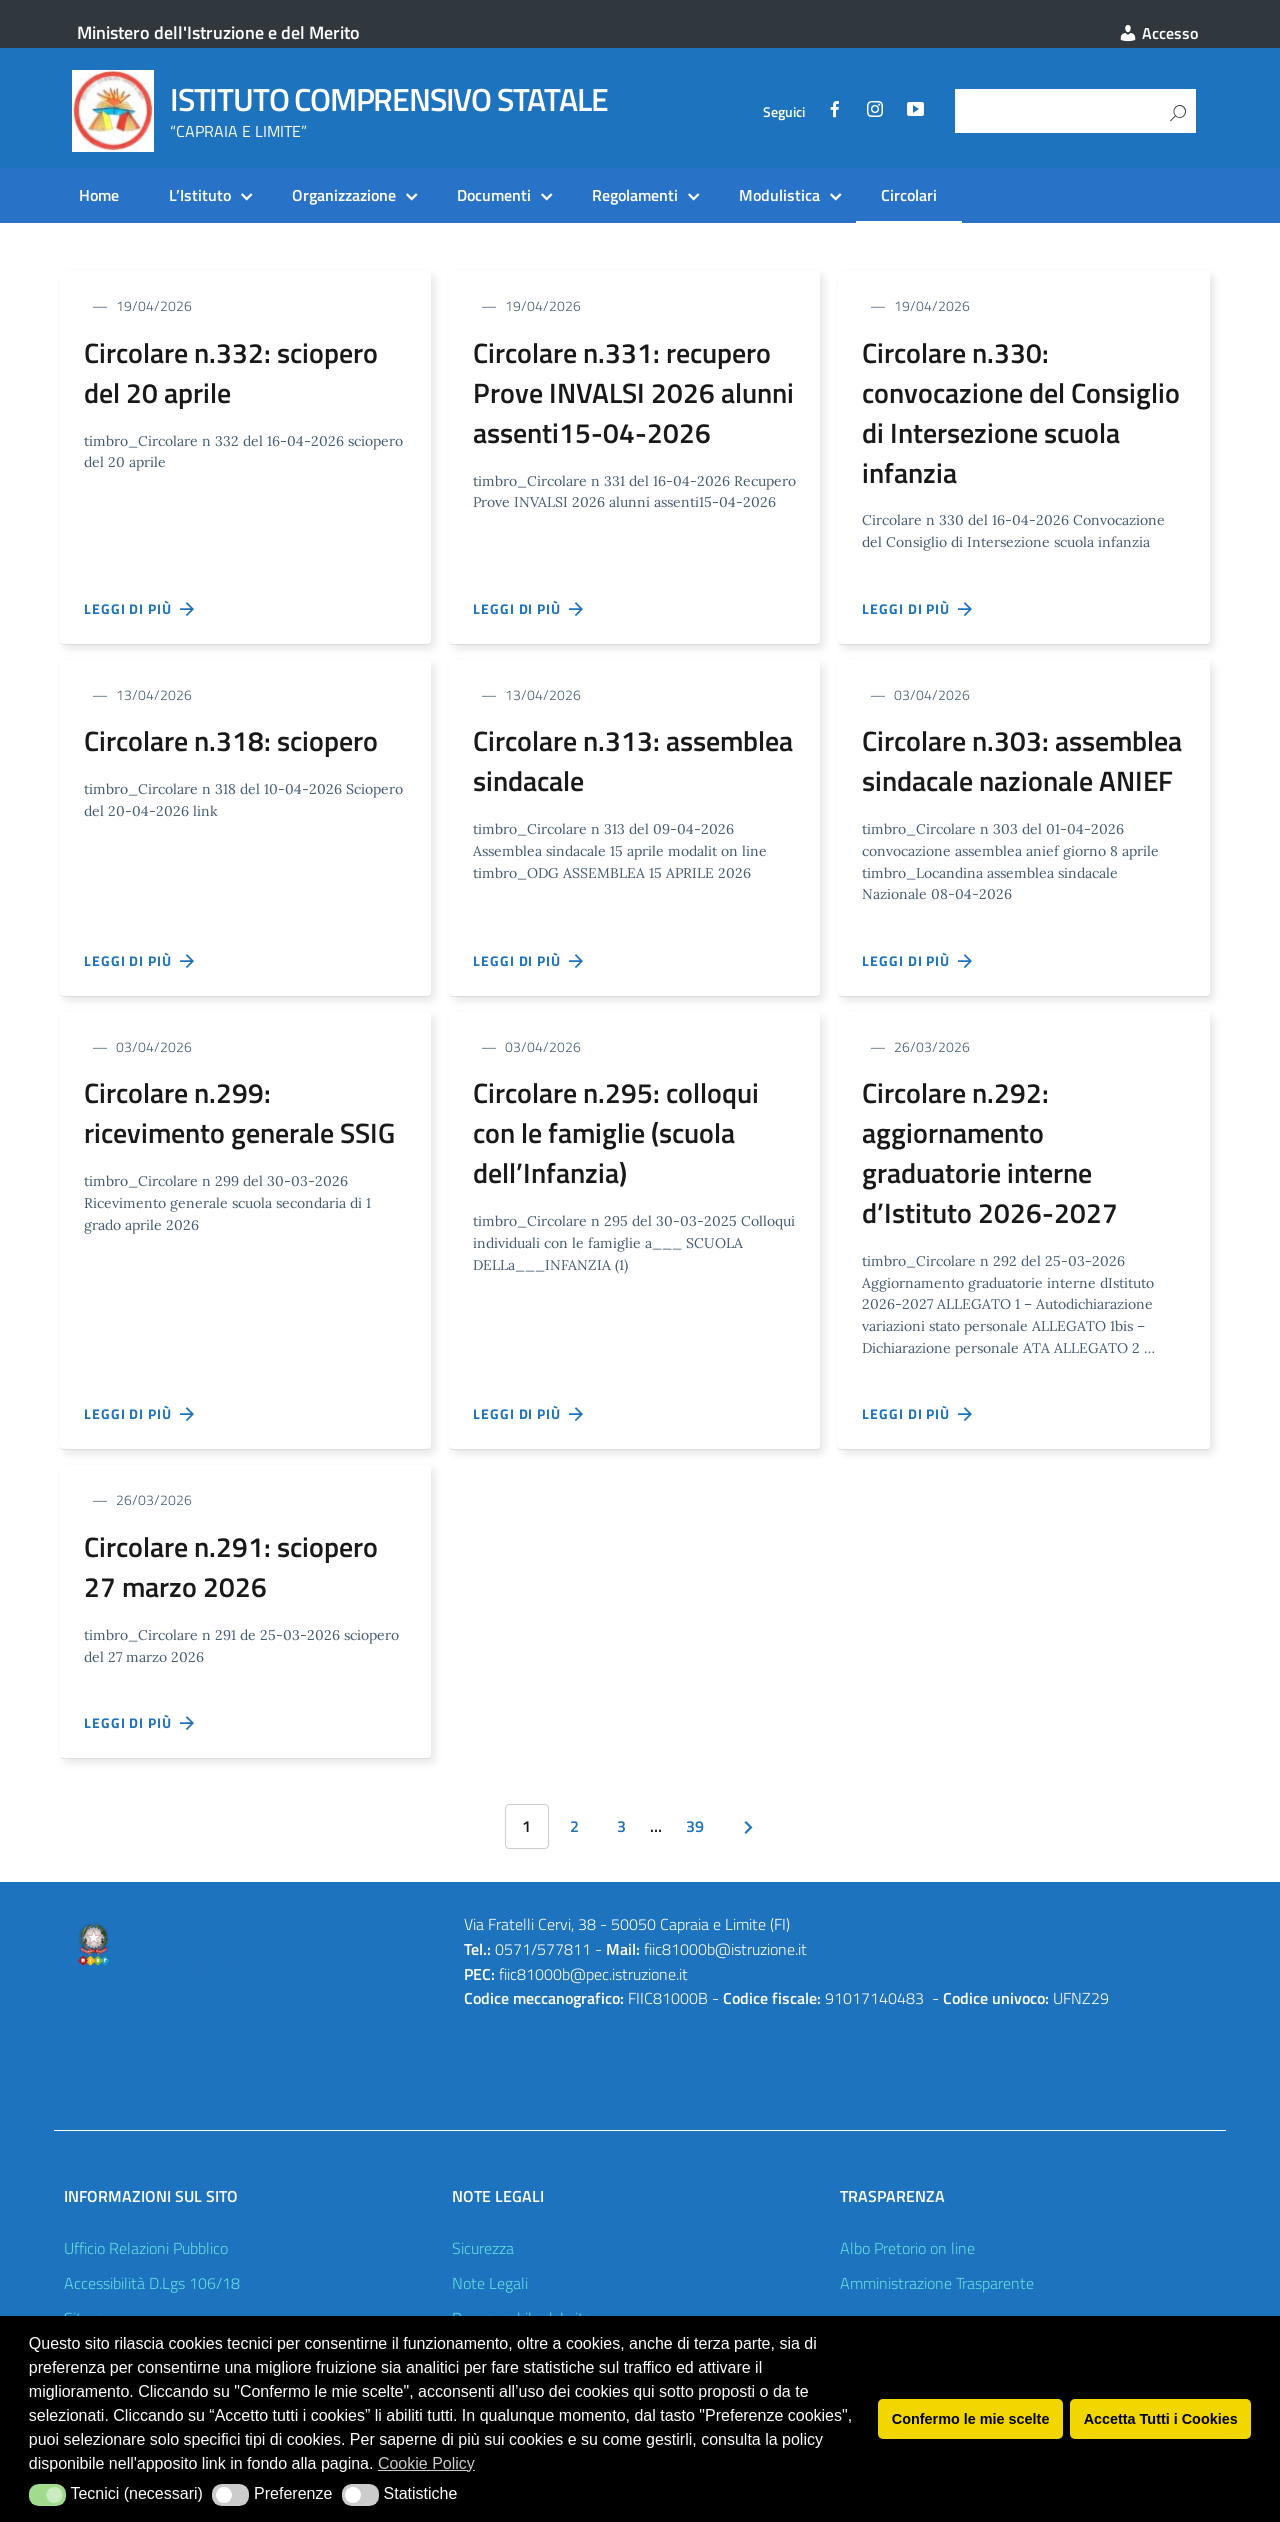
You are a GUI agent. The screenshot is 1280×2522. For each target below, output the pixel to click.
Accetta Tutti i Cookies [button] (1161, 2419)
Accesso (1158, 33)
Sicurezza (483, 2248)
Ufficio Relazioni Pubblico (146, 2248)
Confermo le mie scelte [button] (971, 2419)
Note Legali (490, 2283)
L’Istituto (200, 195)
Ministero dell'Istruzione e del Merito (218, 32)
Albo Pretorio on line (907, 2248)
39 (695, 1826)
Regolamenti (635, 195)
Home (99, 195)
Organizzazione (344, 195)
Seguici (784, 112)
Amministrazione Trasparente (937, 2283)
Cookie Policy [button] (426, 2463)
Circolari (909, 195)
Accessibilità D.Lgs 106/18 (152, 2283)
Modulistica (779, 195)
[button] (47, 2495)
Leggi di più (140, 609)
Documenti (494, 195)
